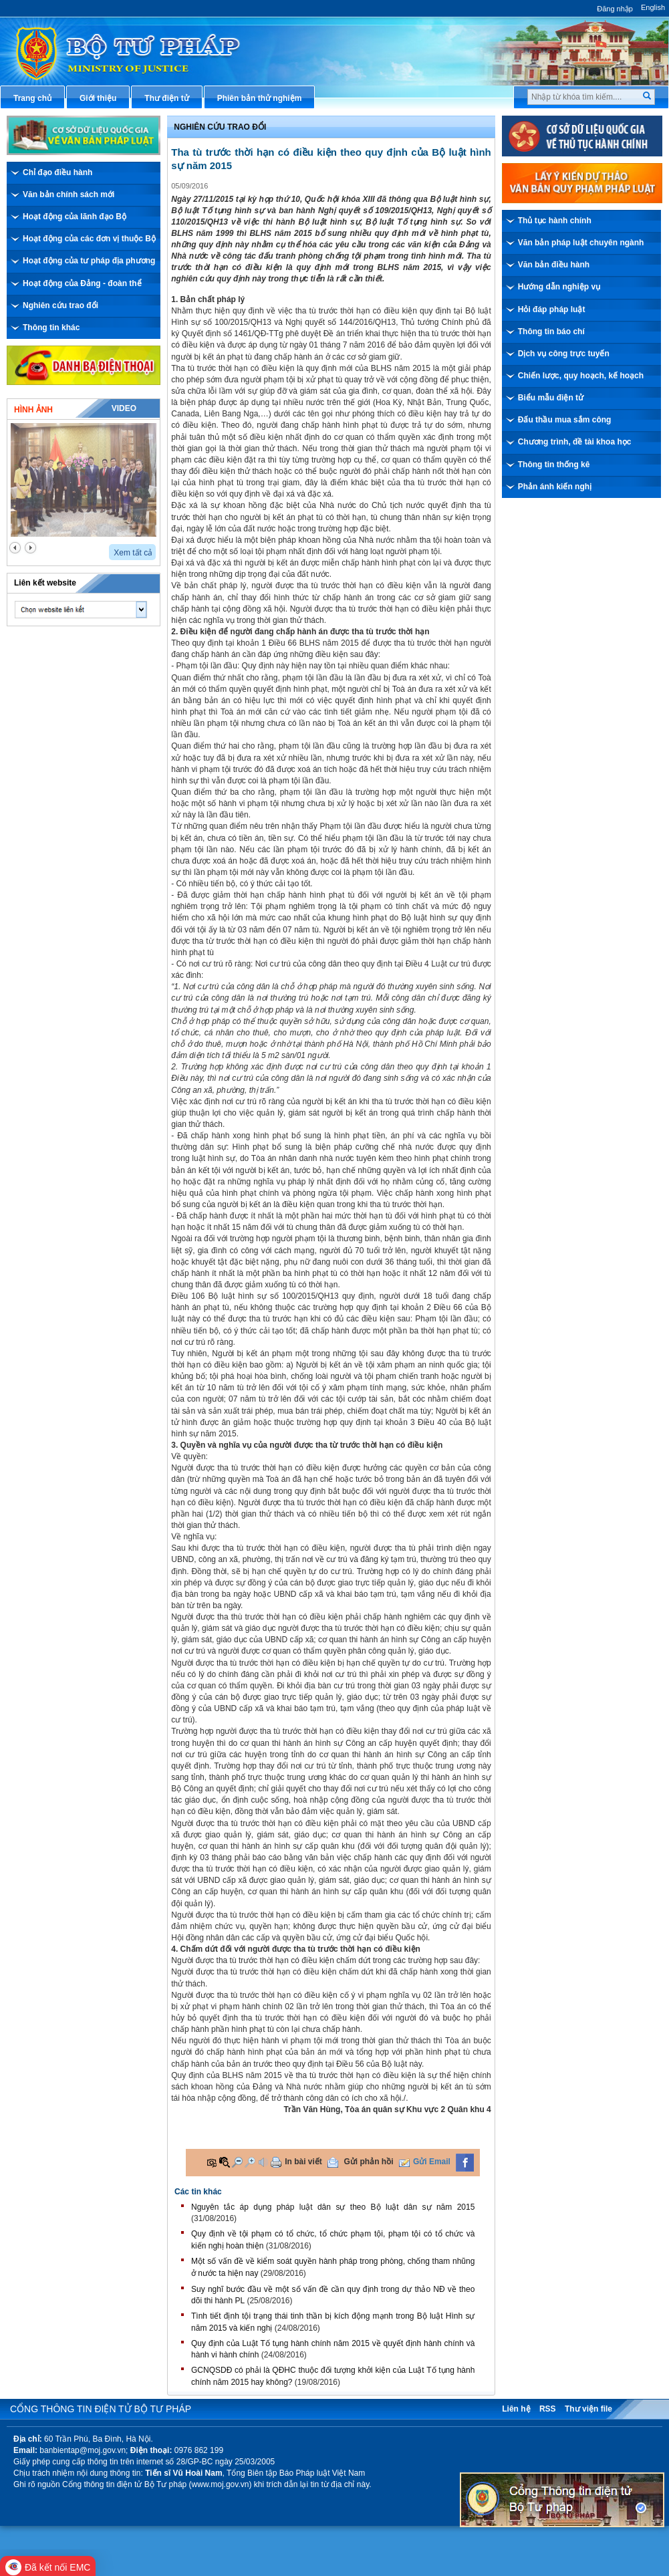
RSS (547, 2409)
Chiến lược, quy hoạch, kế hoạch (581, 375)
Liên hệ (516, 2409)
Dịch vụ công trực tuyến (564, 353)
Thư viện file (588, 2409)
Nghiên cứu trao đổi (60, 305)
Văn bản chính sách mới (68, 194)
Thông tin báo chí (551, 331)
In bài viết (303, 2161)
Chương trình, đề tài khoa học (575, 441)
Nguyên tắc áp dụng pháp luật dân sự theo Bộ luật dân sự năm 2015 (333, 2207)
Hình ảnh (33, 409)
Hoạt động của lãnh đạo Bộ (74, 216)
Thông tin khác (51, 327)
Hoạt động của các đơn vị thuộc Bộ (89, 238)
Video (124, 408)
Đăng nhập (615, 9)
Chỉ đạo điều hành (57, 172)
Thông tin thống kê (554, 464)
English (653, 7)
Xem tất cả (133, 552)
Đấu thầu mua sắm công (565, 419)
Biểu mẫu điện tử (550, 397)
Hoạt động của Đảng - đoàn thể (82, 283)
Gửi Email (431, 2161)
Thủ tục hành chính (554, 220)
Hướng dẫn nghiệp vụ (559, 286)
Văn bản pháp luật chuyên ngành (581, 242)
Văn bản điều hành (553, 264)
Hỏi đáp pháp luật (551, 309)
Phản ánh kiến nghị (554, 486)
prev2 (15, 547)
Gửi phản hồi (369, 2161)
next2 (30, 547)
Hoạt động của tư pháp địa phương (89, 260)
